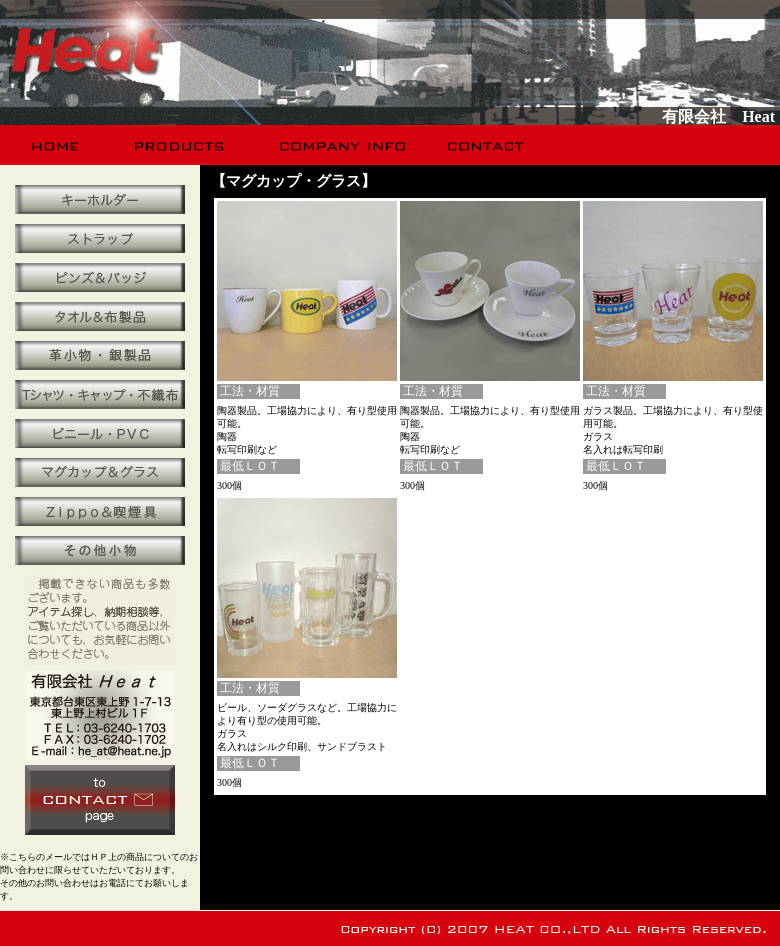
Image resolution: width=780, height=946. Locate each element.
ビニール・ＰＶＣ (100, 433)
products (181, 145)
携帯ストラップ (100, 238)
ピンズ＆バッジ (100, 277)
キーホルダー (100, 199)
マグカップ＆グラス (100, 472)
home (56, 145)
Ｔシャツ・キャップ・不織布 (100, 394)
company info (340, 145)
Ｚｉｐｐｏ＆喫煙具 (100, 511)
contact (487, 145)
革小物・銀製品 (100, 355)
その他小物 (100, 550)
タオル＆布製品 (100, 316)
